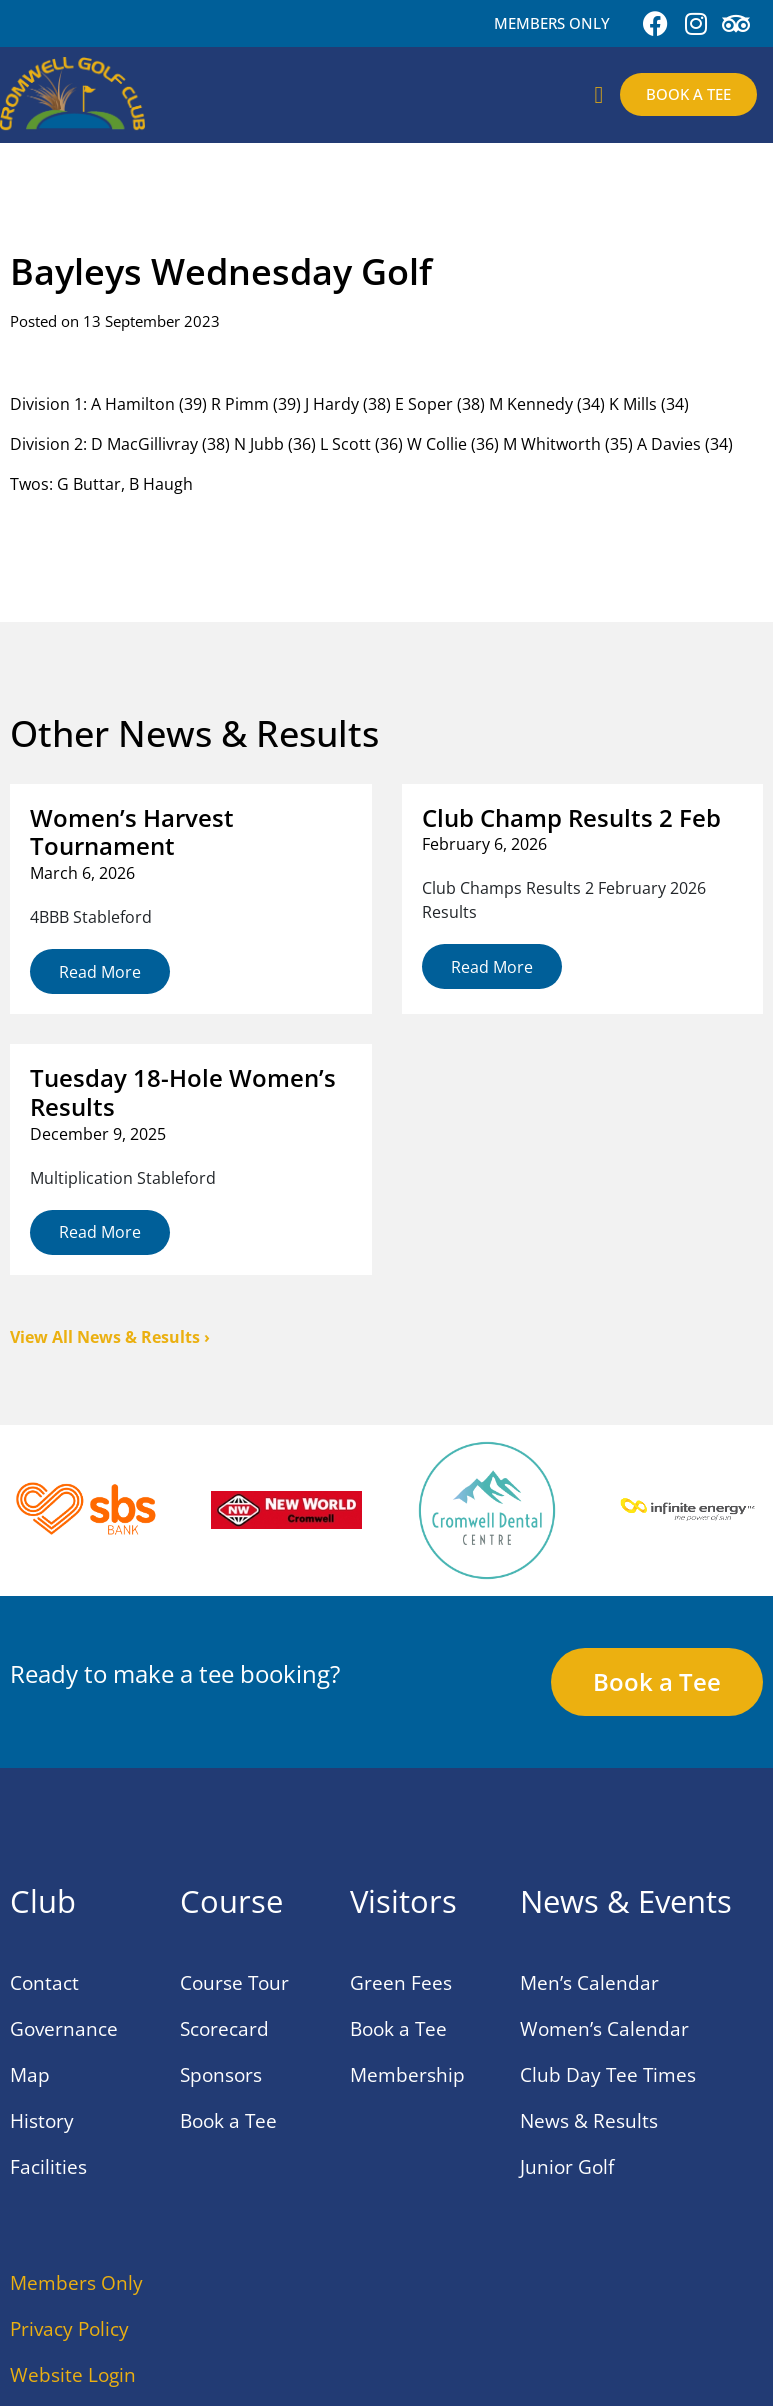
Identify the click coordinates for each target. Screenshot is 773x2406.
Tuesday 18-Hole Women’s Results (183, 1092)
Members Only (76, 2283)
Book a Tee (228, 2121)
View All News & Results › (110, 1337)
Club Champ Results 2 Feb (571, 817)
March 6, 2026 (82, 873)
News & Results (589, 2121)
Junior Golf (567, 2167)
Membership (407, 2075)
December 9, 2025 (98, 1134)
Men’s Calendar (589, 1983)
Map (30, 2075)
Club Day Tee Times (608, 2075)
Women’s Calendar (604, 2029)
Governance (64, 2029)
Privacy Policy (69, 2329)
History (42, 2121)
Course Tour (234, 1983)
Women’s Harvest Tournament (132, 832)
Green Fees (401, 1983)
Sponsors (221, 2075)
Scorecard (224, 2029)
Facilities (48, 2167)
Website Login (73, 2375)
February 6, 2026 (484, 844)
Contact (44, 1983)
